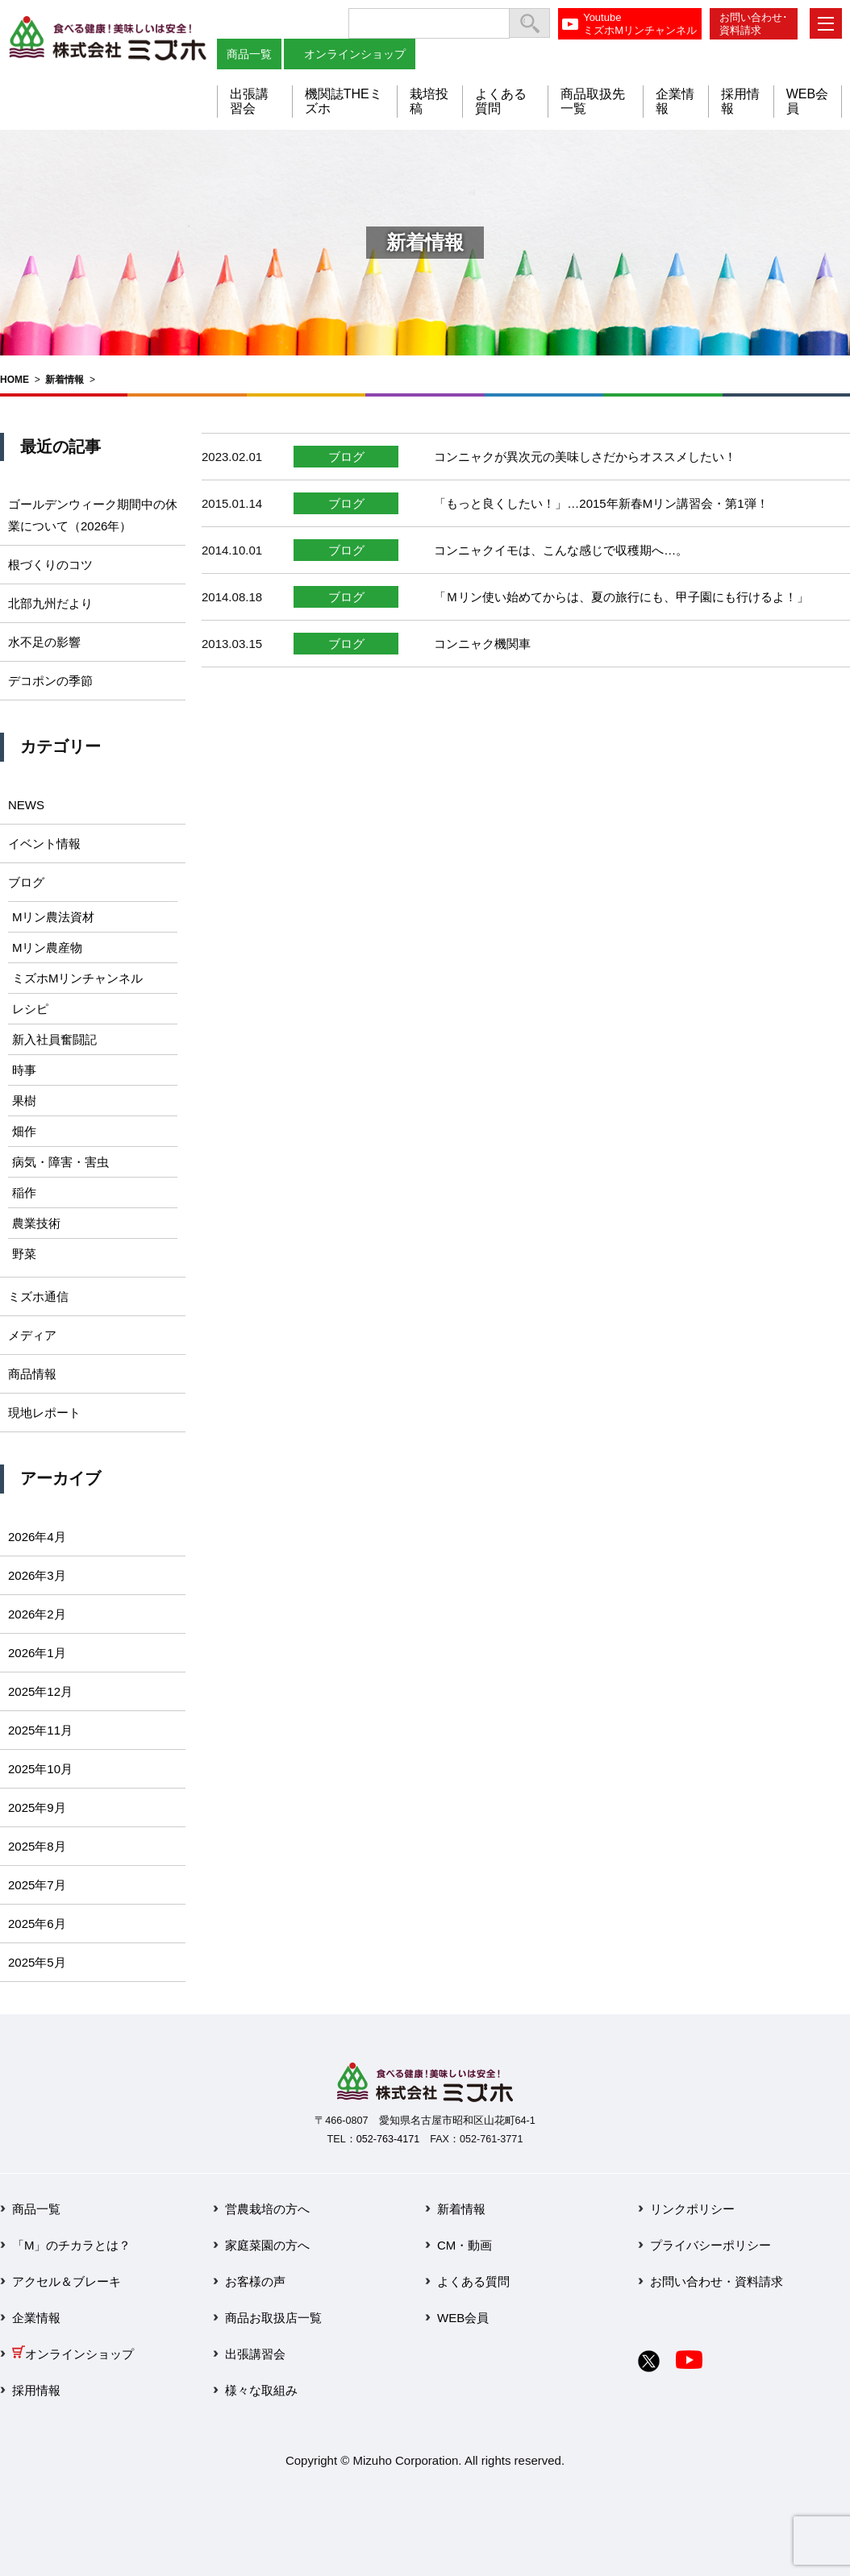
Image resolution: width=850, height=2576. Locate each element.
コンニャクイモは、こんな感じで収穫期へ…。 (561, 550)
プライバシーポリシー (710, 2245)
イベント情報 (44, 843)
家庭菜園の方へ (267, 2245)
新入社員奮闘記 (54, 1039)
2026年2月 (37, 1614)
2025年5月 (37, 1962)
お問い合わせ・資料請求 (716, 2281)
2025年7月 (37, 1885)
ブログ (346, 456)
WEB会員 (463, 2318)
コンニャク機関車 (482, 643)
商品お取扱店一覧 (273, 2318)
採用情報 (36, 2390)
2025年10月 (40, 1769)
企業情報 (36, 2318)
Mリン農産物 (47, 947)
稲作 (24, 1192)
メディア (32, 1335)
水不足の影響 (44, 642)
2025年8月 (37, 1846)
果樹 (24, 1100)
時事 (24, 1070)
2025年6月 (37, 1923)
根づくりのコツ (50, 564)
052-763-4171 (387, 2139)
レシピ (30, 1009)
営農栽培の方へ (267, 2209)
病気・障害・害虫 (60, 1162)
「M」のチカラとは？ (71, 2245)
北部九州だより (50, 603)
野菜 (24, 1254)
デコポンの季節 (50, 681)
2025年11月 (40, 1730)
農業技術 (36, 1223)
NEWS (26, 805)
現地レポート (44, 1412)
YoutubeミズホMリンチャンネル (640, 23)
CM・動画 (464, 2245)
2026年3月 (37, 1575)
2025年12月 (40, 1691)
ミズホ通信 (38, 1296)
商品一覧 (249, 54)
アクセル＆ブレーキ (66, 2281)
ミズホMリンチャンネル (78, 978)
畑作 (24, 1131)
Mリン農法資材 (53, 917)
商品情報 (32, 1374)
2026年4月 (37, 1537)
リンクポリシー (692, 2209)
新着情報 (64, 379)
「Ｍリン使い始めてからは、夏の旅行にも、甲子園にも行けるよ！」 (621, 597)
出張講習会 (249, 101)
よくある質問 (473, 2281)
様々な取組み (261, 2390)
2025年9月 (37, 1807)
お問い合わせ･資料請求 (753, 23)
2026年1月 (37, 1653)
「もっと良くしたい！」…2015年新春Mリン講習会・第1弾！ (601, 503)
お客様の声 (255, 2281)
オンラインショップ (355, 54)
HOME (14, 379)
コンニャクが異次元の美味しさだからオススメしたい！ (585, 456)
